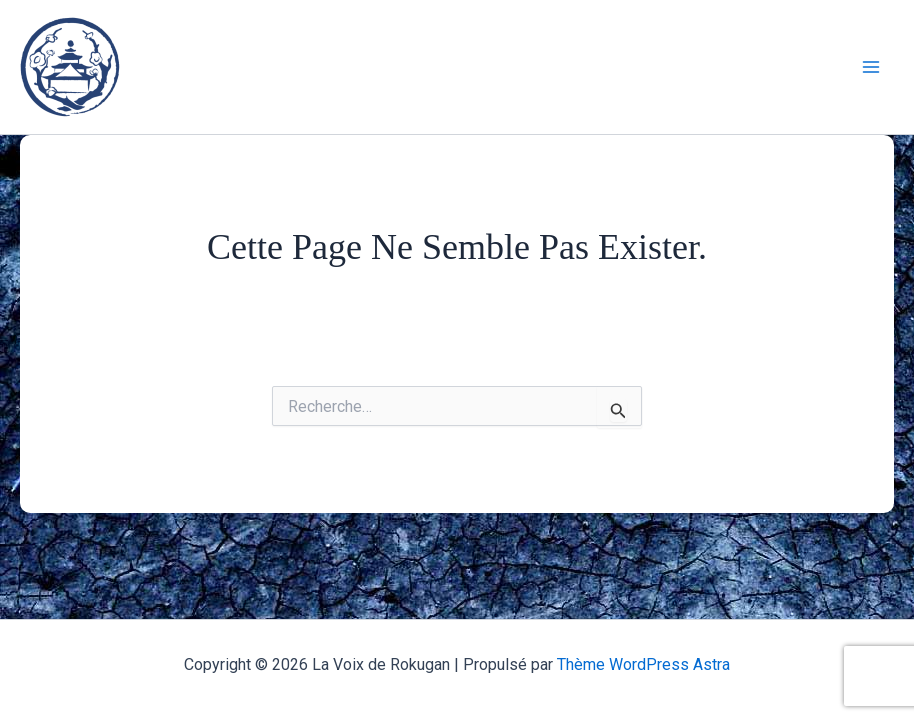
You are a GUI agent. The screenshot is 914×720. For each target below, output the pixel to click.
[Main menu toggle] (872, 67)
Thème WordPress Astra (643, 664)
